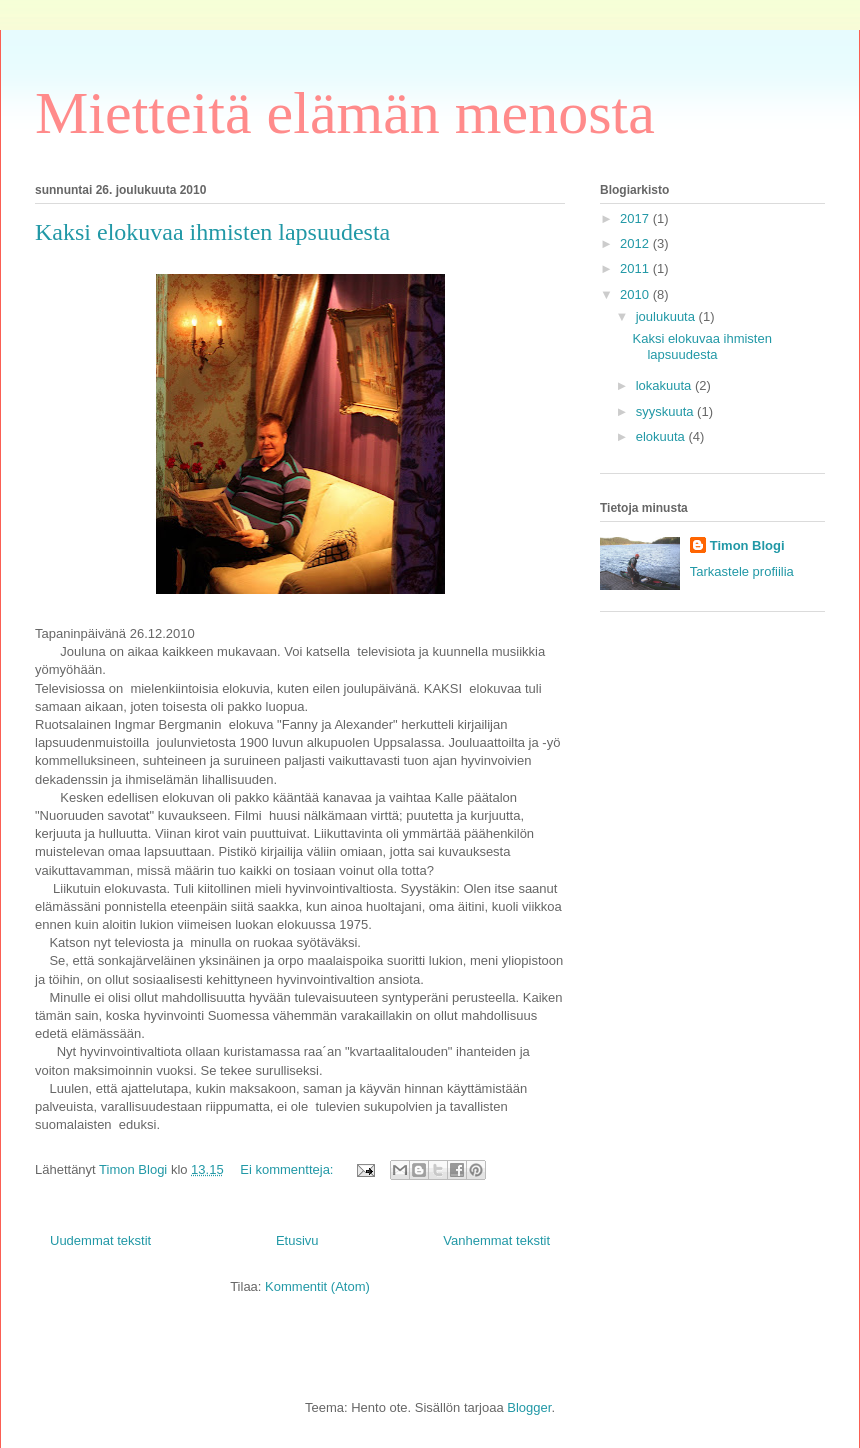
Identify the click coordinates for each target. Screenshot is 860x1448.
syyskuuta (666, 411)
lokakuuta (665, 385)
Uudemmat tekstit (100, 1240)
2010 (636, 294)
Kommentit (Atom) (317, 1286)
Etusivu (297, 1240)
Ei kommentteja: (288, 1169)
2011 (636, 268)
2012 (636, 243)
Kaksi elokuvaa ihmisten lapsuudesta (212, 232)
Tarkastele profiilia (742, 571)
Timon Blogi (747, 545)
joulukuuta (667, 316)
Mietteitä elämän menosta (345, 113)
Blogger (529, 1407)
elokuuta (662, 436)
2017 (636, 218)
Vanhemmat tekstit (496, 1240)
